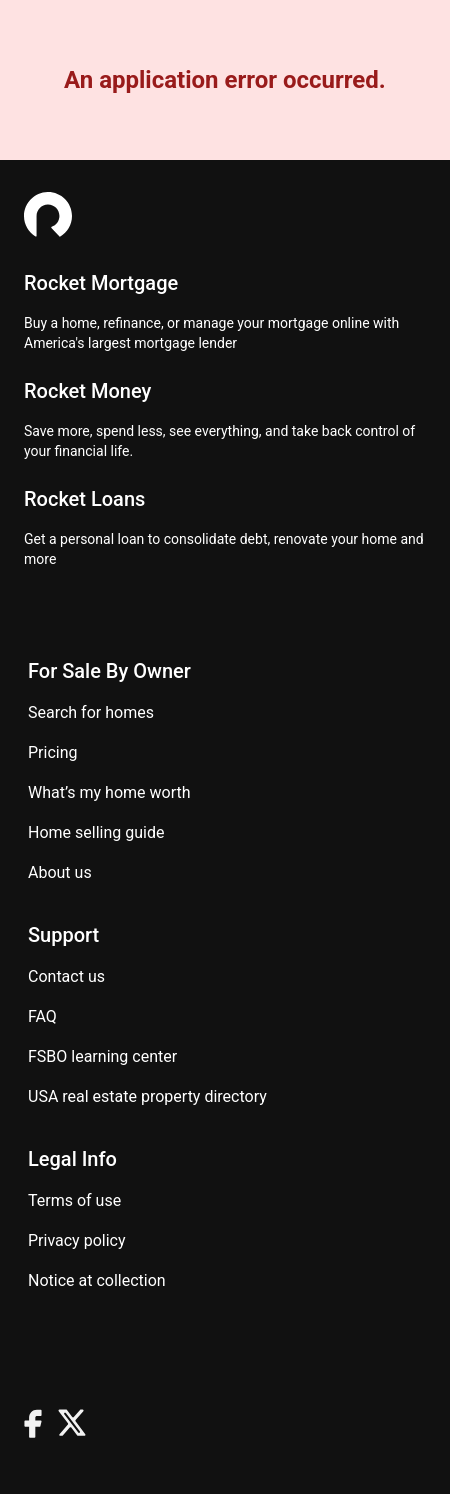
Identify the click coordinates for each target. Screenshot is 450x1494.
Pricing (53, 752)
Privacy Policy (77, 1240)
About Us (60, 872)
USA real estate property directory (147, 1096)
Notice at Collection (97, 1280)
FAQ (42, 1016)
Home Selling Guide (96, 832)
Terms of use (74, 1200)
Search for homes (91, 712)
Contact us (66, 976)
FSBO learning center (102, 1056)
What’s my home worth (109, 792)
